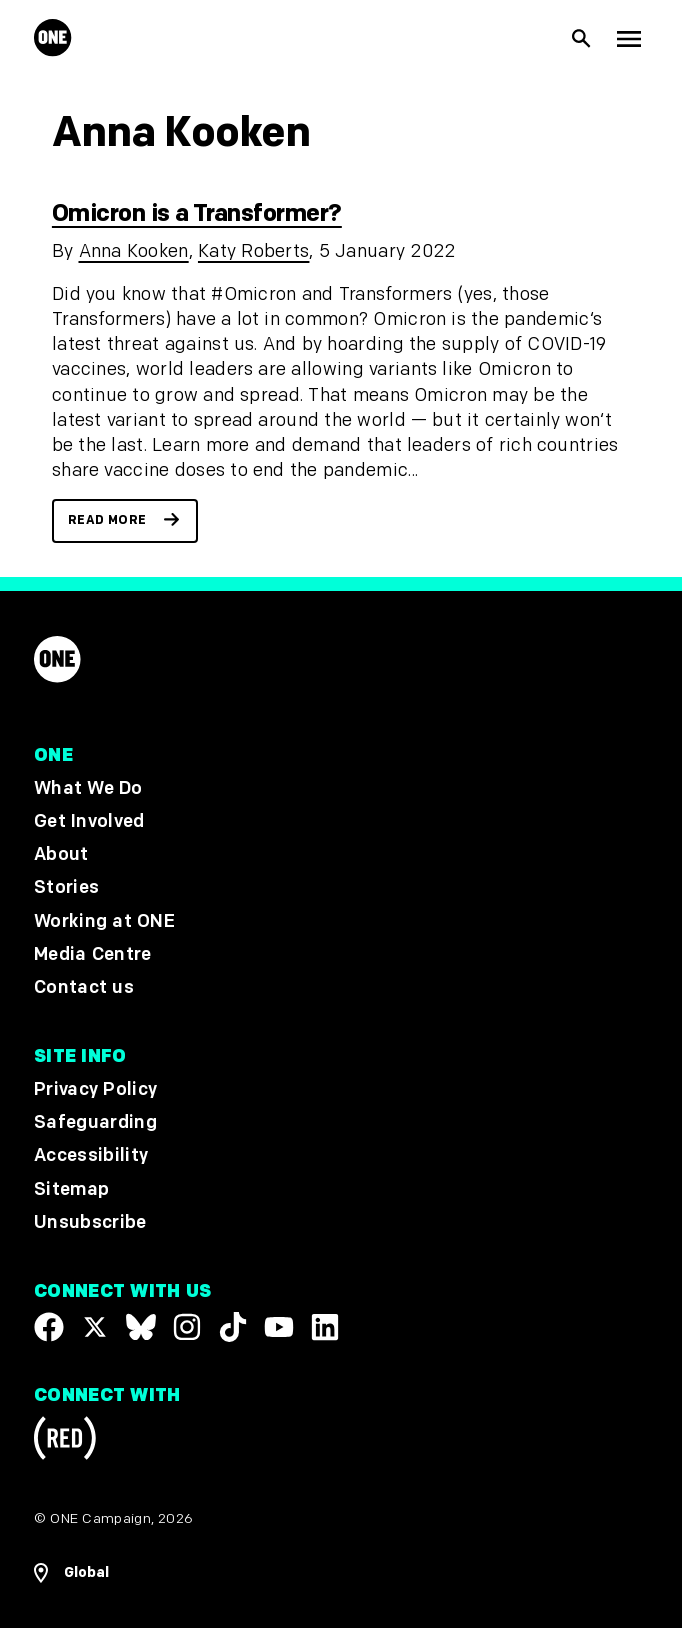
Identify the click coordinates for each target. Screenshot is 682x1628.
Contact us (84, 987)
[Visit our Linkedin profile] (325, 1327)
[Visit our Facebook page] (49, 1327)
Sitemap (71, 1189)
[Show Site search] (582, 39)
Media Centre (92, 954)
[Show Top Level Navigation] (628, 38)
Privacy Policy (95, 1089)
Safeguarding (95, 1122)
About (61, 854)
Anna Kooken (134, 251)
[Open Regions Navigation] (341, 1573)
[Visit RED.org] (65, 1442)
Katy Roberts (253, 251)
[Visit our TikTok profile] (233, 1327)
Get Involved (89, 821)
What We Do (88, 788)
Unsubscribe (90, 1222)
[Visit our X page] (95, 1327)
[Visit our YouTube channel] (279, 1327)
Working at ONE (104, 921)
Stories (66, 888)
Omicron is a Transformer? (197, 213)
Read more (107, 520)
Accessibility (91, 1156)
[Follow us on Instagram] (187, 1327)
